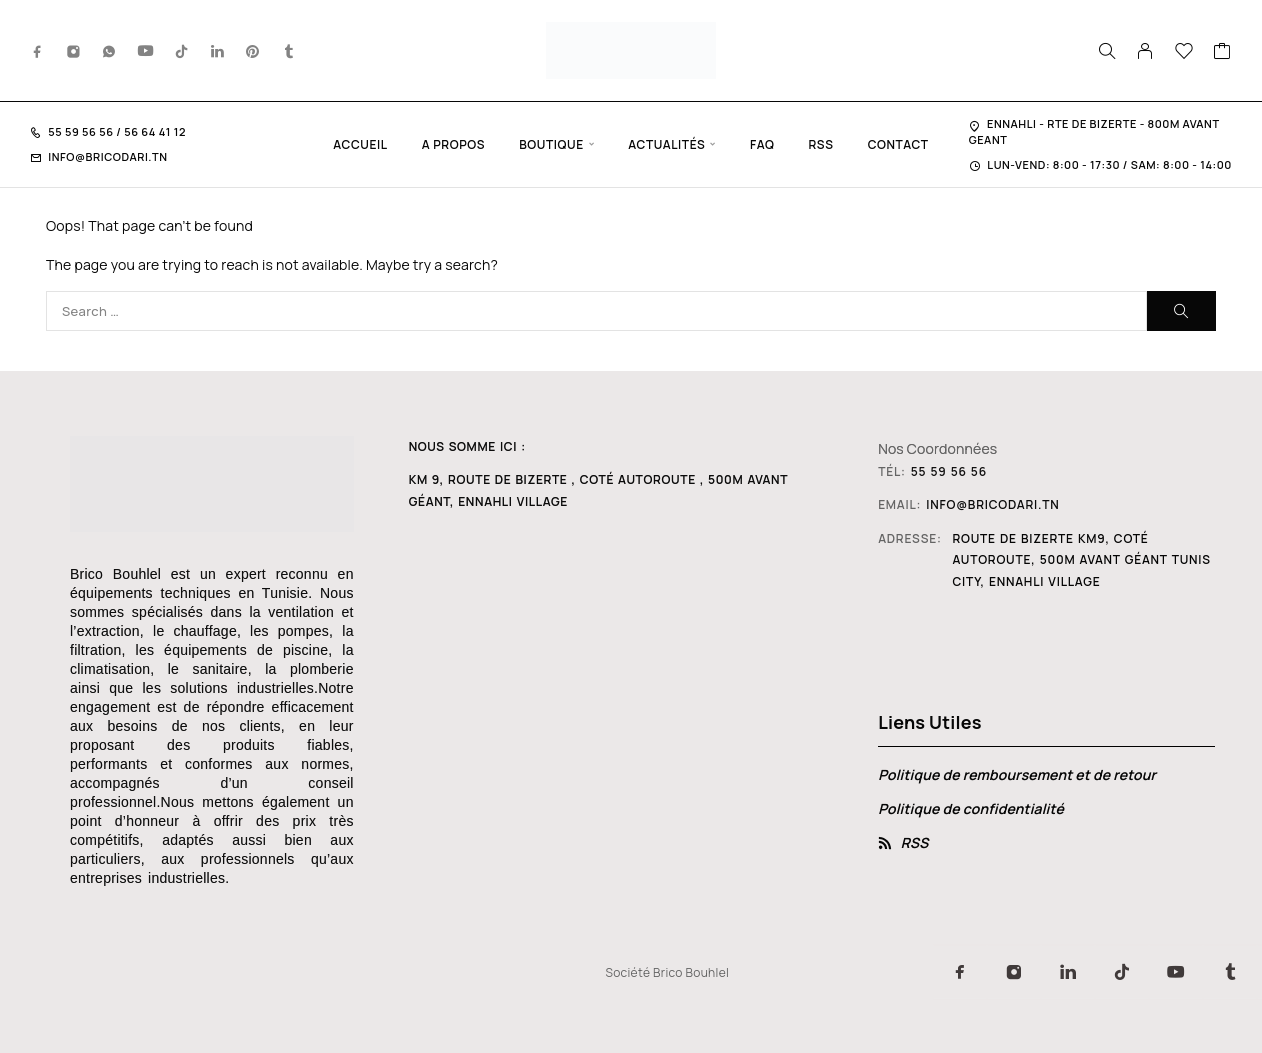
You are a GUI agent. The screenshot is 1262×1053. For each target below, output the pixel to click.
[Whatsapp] (109, 50)
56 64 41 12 (154, 131)
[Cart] (1222, 53)
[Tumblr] (289, 50)
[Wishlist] (1184, 53)
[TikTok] (182, 50)
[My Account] (1145, 51)
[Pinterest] (253, 50)
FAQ (762, 144)
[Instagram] (74, 50)
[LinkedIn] (218, 50)
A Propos (453, 144)
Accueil (360, 144)
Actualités (666, 144)
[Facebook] (38, 50)
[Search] (1107, 51)
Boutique (551, 144)
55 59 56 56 (82, 131)
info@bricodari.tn (107, 156)
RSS (820, 144)
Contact (898, 144)
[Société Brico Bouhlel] (616, 719)
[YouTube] (146, 50)
